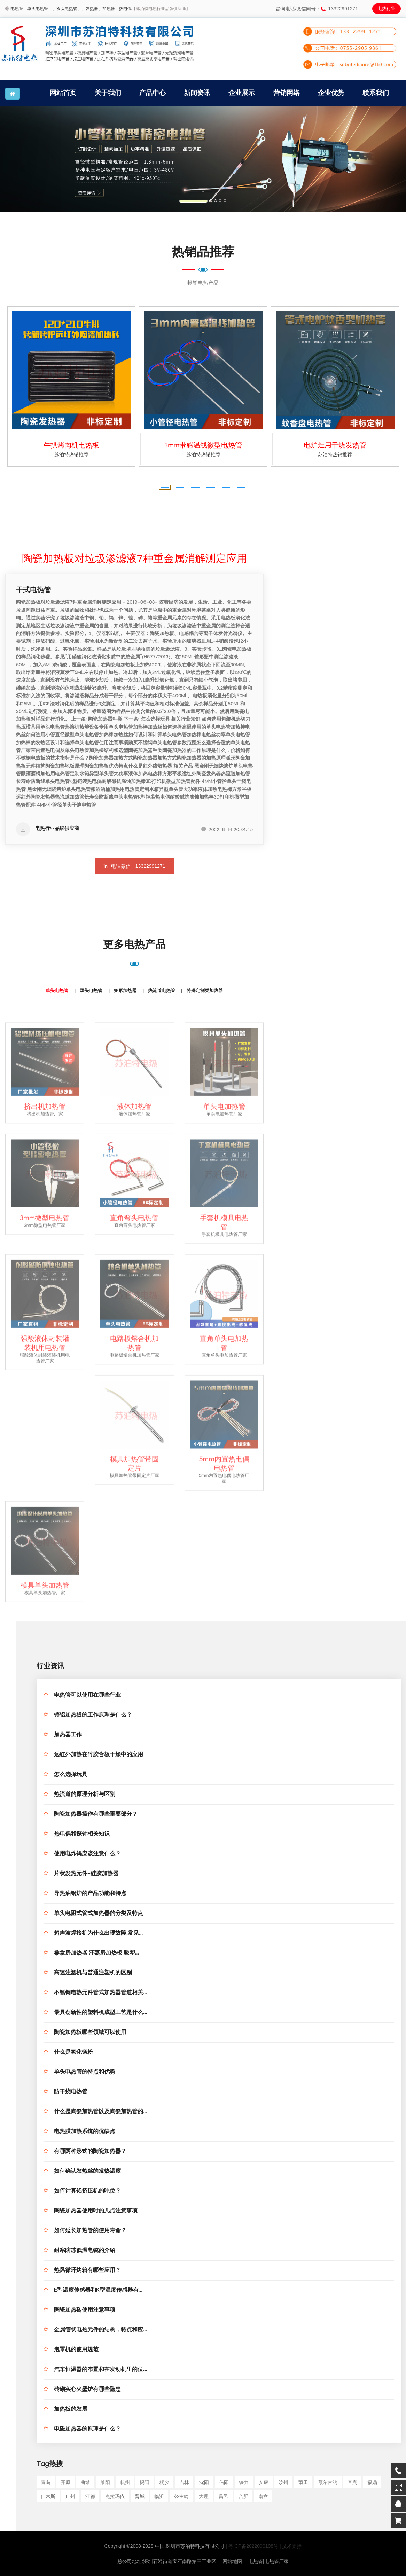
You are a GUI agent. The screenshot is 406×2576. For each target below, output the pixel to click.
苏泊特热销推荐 (71, 454)
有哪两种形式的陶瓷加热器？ (90, 2152)
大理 (204, 2496)
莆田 (303, 2482)
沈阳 (204, 2482)
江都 (90, 2496)
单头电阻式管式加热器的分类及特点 (98, 1914)
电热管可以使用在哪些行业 (87, 1696)
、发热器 (89, 8)
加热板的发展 (70, 2410)
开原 (65, 2482)
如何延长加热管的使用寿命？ (90, 2231)
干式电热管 (33, 591)
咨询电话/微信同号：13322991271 (316, 8)
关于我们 (108, 92)
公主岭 (181, 2496)
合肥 (243, 2496)
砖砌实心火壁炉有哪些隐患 (87, 2390)
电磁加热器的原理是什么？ (87, 2429)
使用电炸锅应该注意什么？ (87, 1854)
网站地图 (232, 2561)
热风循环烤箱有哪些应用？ (87, 2271)
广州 (70, 2496)
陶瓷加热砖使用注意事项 (84, 2310)
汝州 (283, 2482)
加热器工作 (68, 1735)
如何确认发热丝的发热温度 (87, 2172)
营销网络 (286, 92)
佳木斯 (48, 2496)
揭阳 (144, 2482)
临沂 (159, 2496)
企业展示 (241, 92)
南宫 (263, 2496)
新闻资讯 (197, 92)
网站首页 (63, 92)
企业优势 (331, 92)
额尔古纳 (327, 2482)
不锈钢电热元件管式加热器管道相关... (100, 1993)
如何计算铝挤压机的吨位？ (87, 2191)
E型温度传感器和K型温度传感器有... (98, 2291)
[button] (30, 159)
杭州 (125, 2482)
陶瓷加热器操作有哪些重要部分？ (96, 1815)
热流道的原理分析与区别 (84, 1795)
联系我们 (375, 92)
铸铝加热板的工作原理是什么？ (93, 1715)
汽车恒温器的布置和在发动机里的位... (100, 2370)
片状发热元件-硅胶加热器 (86, 1874)
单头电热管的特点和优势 (84, 2072)
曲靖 (85, 2482)
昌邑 (223, 2496)
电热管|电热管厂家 (268, 2561)
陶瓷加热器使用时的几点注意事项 (96, 2211)
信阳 (224, 2482)
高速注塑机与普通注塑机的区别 (93, 1973)
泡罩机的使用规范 (76, 2350)
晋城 (140, 2496)
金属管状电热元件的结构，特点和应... (100, 2330)
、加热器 (106, 8)
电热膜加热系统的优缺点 (84, 2132)
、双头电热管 (64, 8)
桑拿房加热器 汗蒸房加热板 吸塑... (96, 1953)
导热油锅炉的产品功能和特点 (90, 1894)
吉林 (184, 2482)
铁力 (244, 2482)
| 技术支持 (291, 2546)
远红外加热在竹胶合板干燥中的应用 (98, 1755)
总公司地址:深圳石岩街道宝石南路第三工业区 (166, 2561)
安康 (263, 2482)
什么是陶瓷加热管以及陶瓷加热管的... (100, 2112)
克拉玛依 (115, 2496)
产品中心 (152, 92)
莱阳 (105, 2482)
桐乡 (164, 2482)
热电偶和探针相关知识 (82, 1834)
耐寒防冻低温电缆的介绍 (84, 2251)
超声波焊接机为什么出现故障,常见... (98, 1934)
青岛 (45, 2482)
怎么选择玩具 (70, 1775)
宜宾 (352, 2482)
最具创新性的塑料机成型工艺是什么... (100, 2013)
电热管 (16, 8)
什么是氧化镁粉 (73, 2053)
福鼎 (372, 2482)
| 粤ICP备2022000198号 (252, 2546)
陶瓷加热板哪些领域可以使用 (90, 2033)
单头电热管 (37, 8)
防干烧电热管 (70, 2092)
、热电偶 (123, 8)
